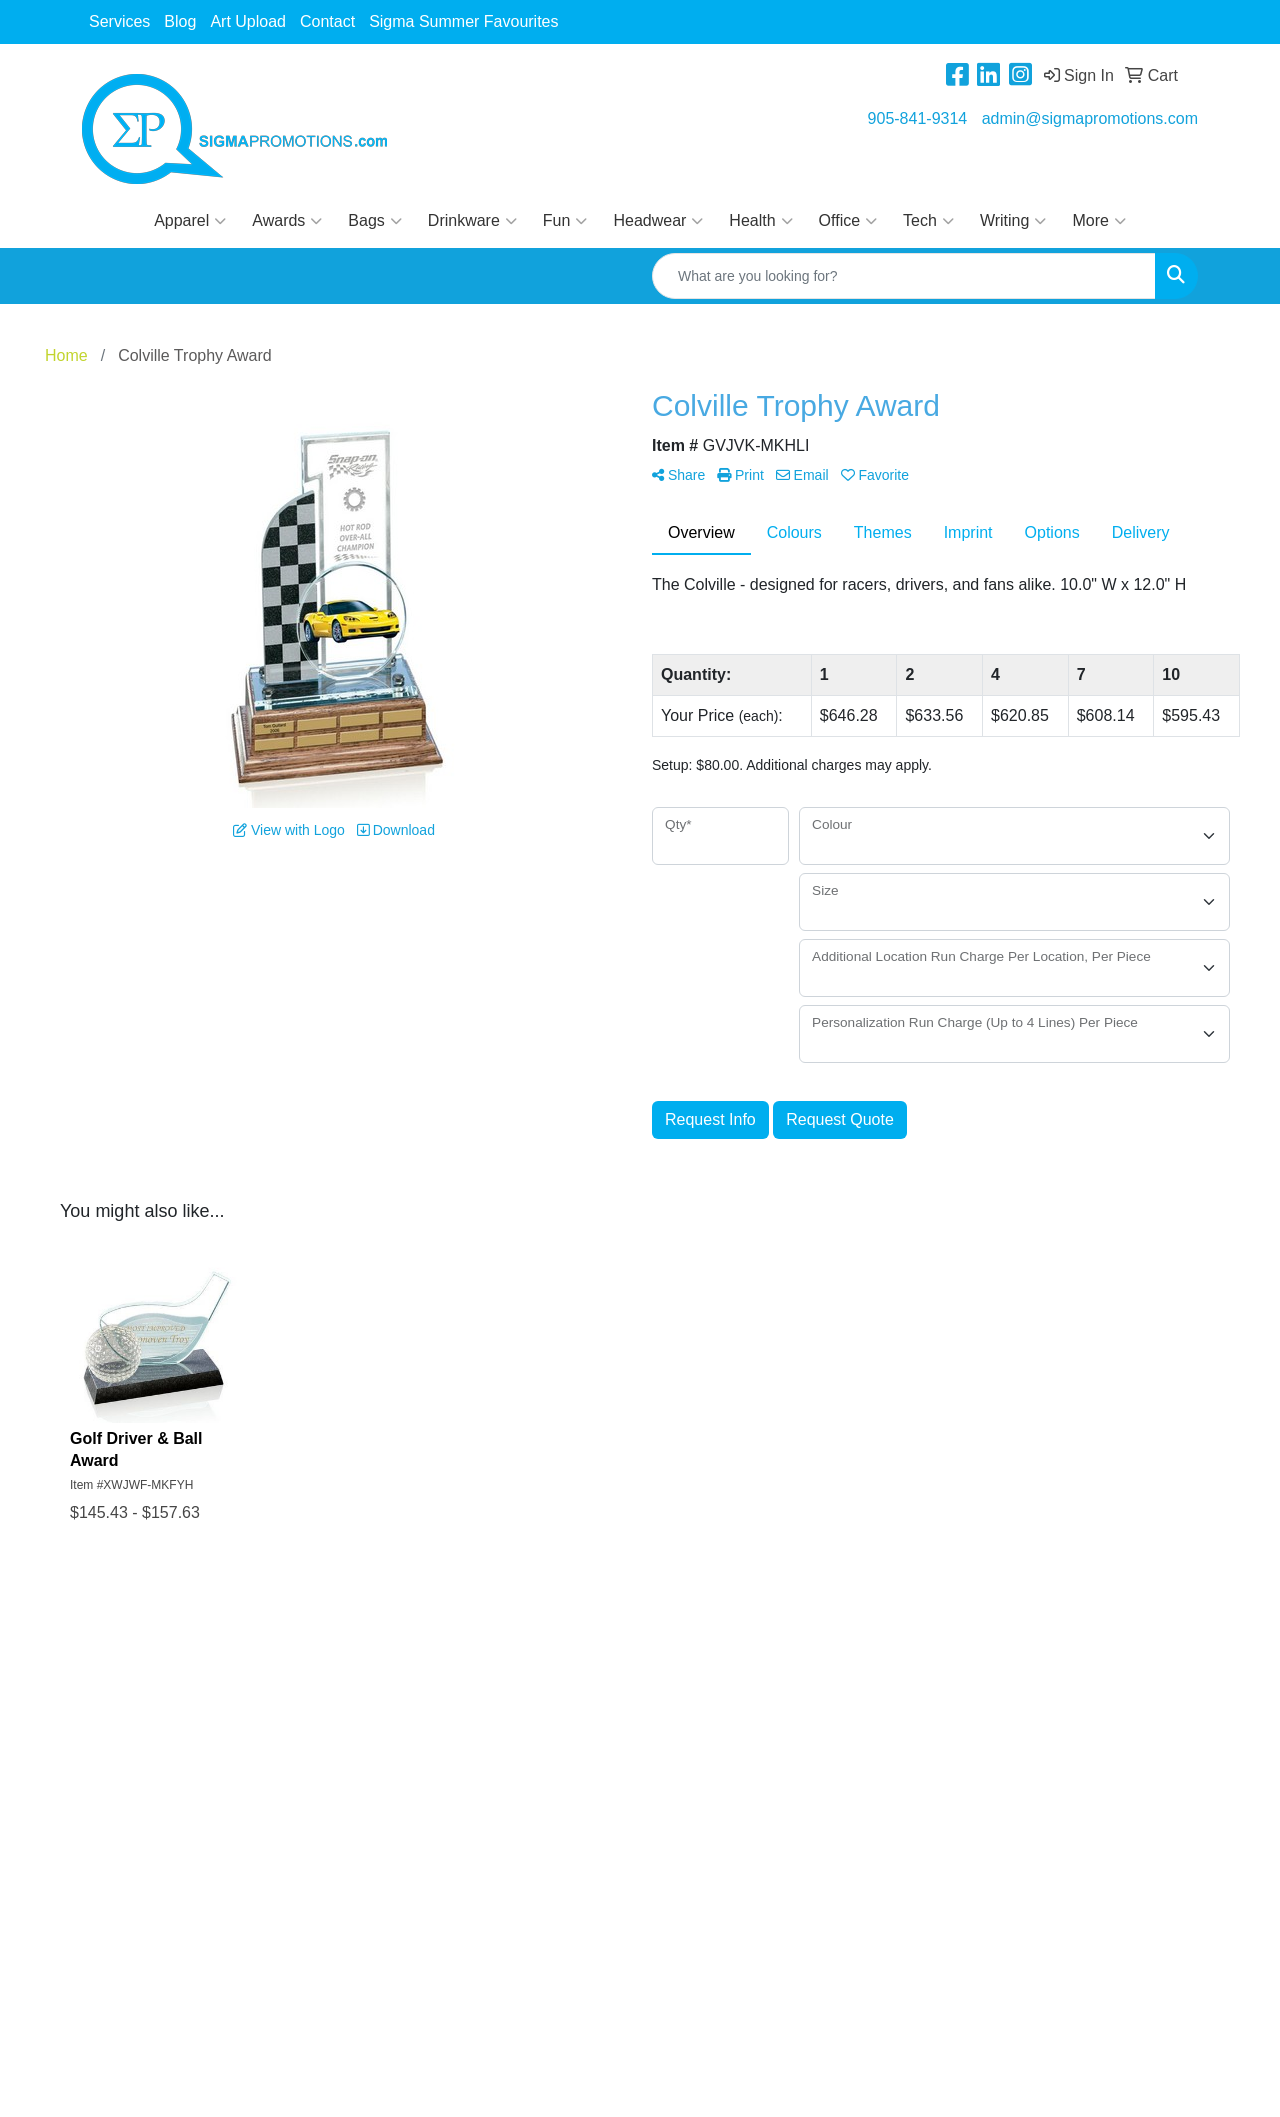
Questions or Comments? (172, 1755)
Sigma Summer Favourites (463, 21)
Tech (928, 221)
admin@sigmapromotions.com (1090, 118)
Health (760, 221)
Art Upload (248, 21)
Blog (180, 21)
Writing (1013, 221)
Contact (327, 21)
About (103, 1685)
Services (119, 21)
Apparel (190, 221)
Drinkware (472, 221)
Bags (374, 221)
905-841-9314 (918, 118)
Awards (287, 221)
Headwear (658, 221)
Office (848, 221)
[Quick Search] (904, 276)
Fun (565, 221)
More (1098, 221)
